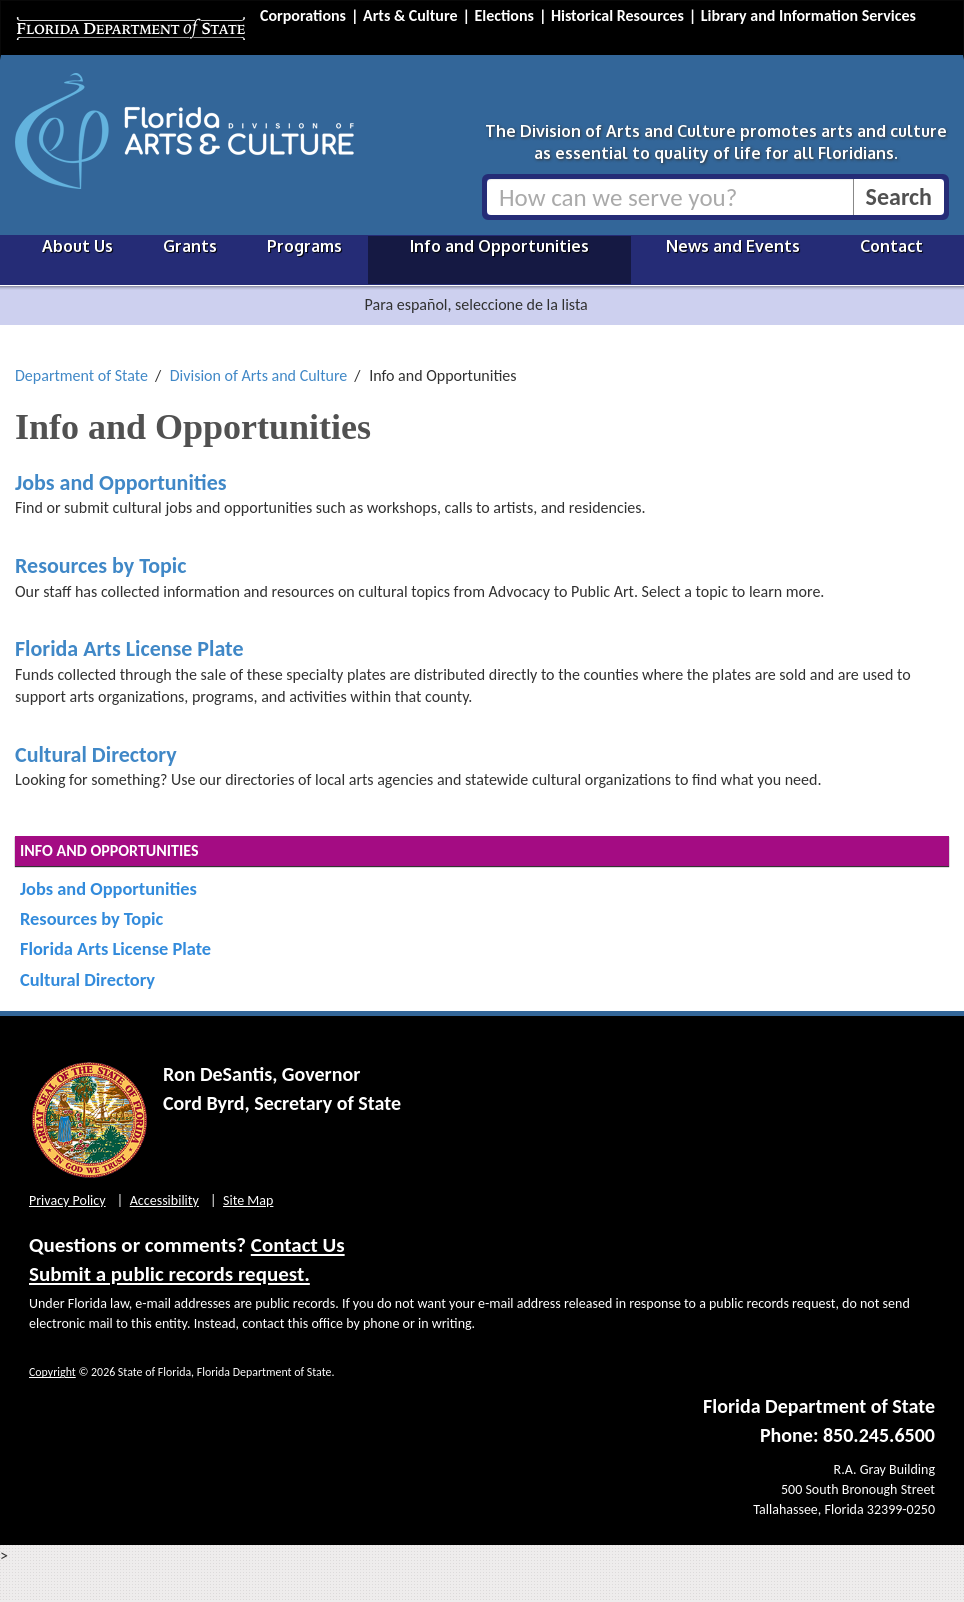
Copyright (52, 1372)
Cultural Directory (96, 754)
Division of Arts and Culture (259, 375)
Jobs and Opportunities (121, 482)
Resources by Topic (100, 565)
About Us (77, 246)
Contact (891, 246)
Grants (190, 246)
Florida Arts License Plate (129, 648)
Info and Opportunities (499, 246)
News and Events (733, 246)
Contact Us (298, 1245)
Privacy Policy (67, 1200)
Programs (304, 246)
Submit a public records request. (169, 1274)
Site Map (248, 1200)
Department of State (81, 375)
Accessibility (164, 1200)
